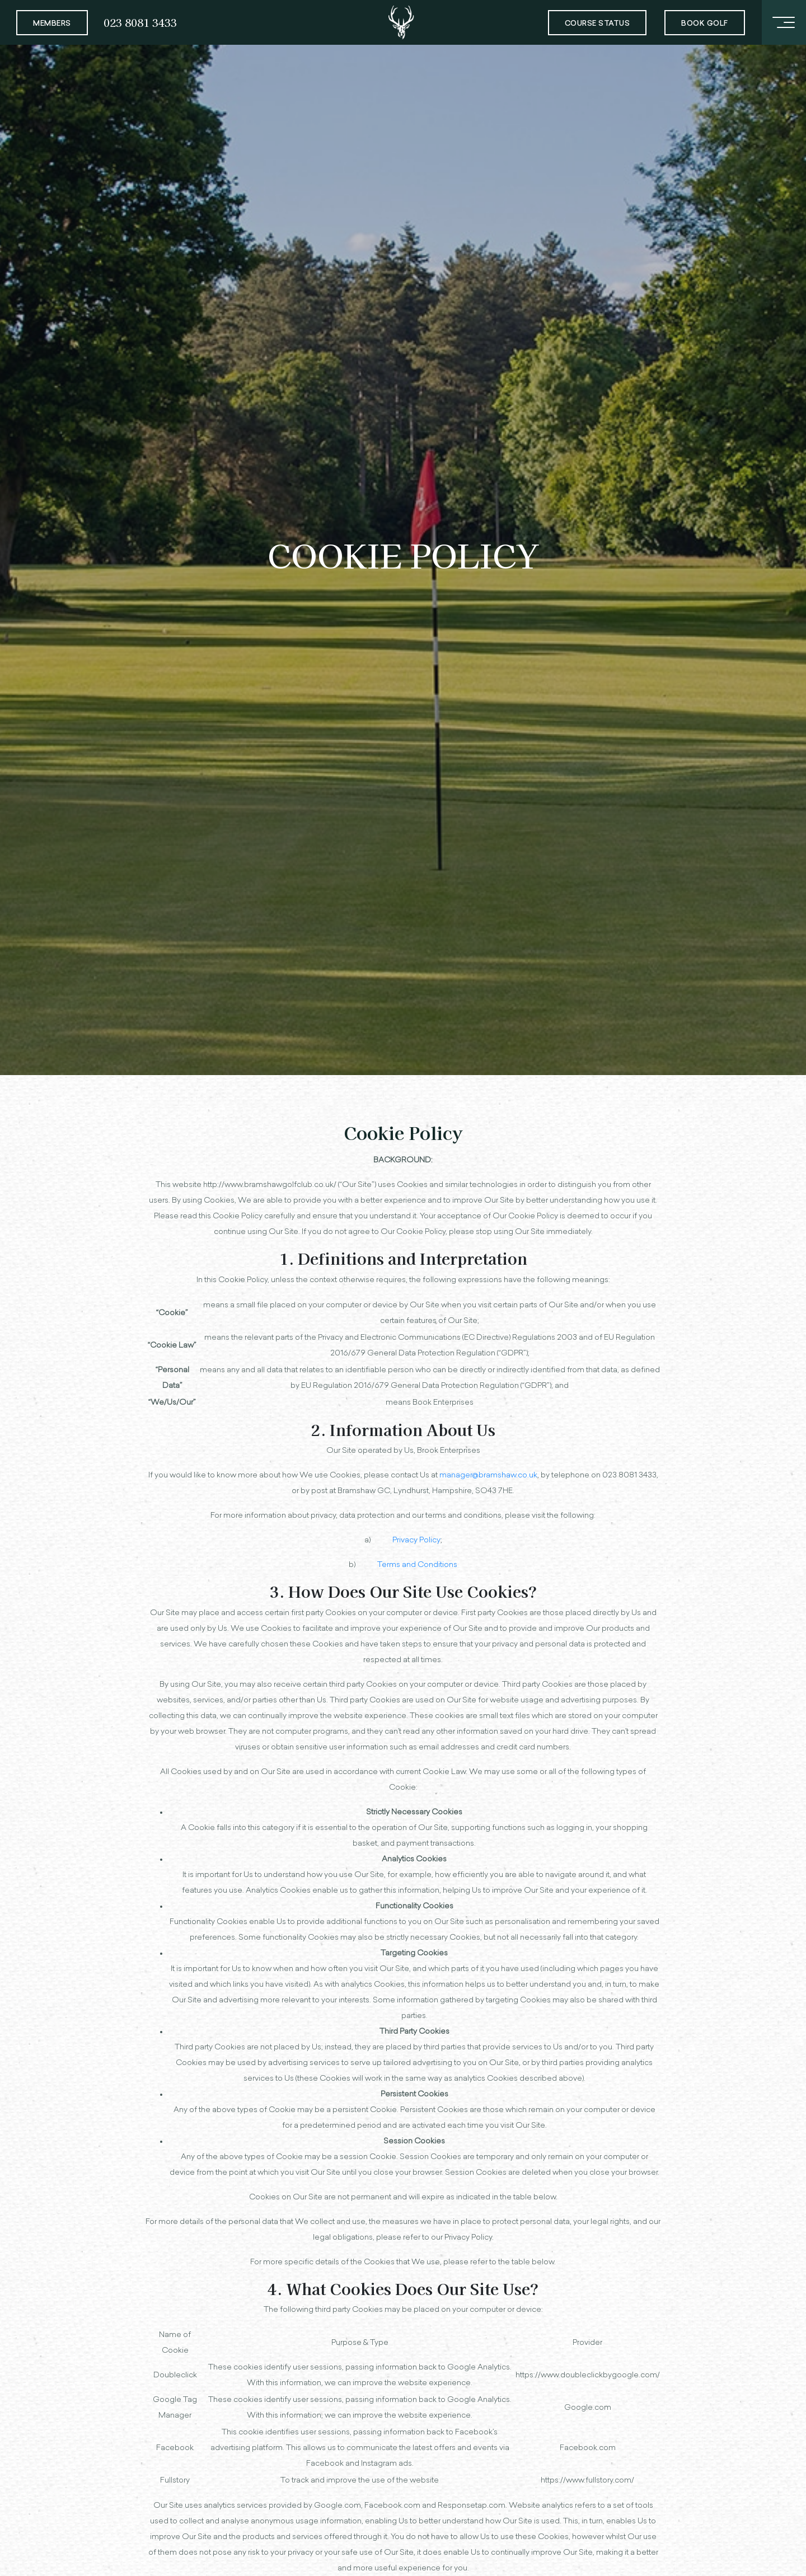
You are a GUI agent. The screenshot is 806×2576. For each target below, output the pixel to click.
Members (52, 23)
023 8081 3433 (140, 22)
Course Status (597, 23)
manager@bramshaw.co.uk (488, 1475)
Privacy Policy (416, 1540)
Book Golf (704, 23)
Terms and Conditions (417, 1565)
